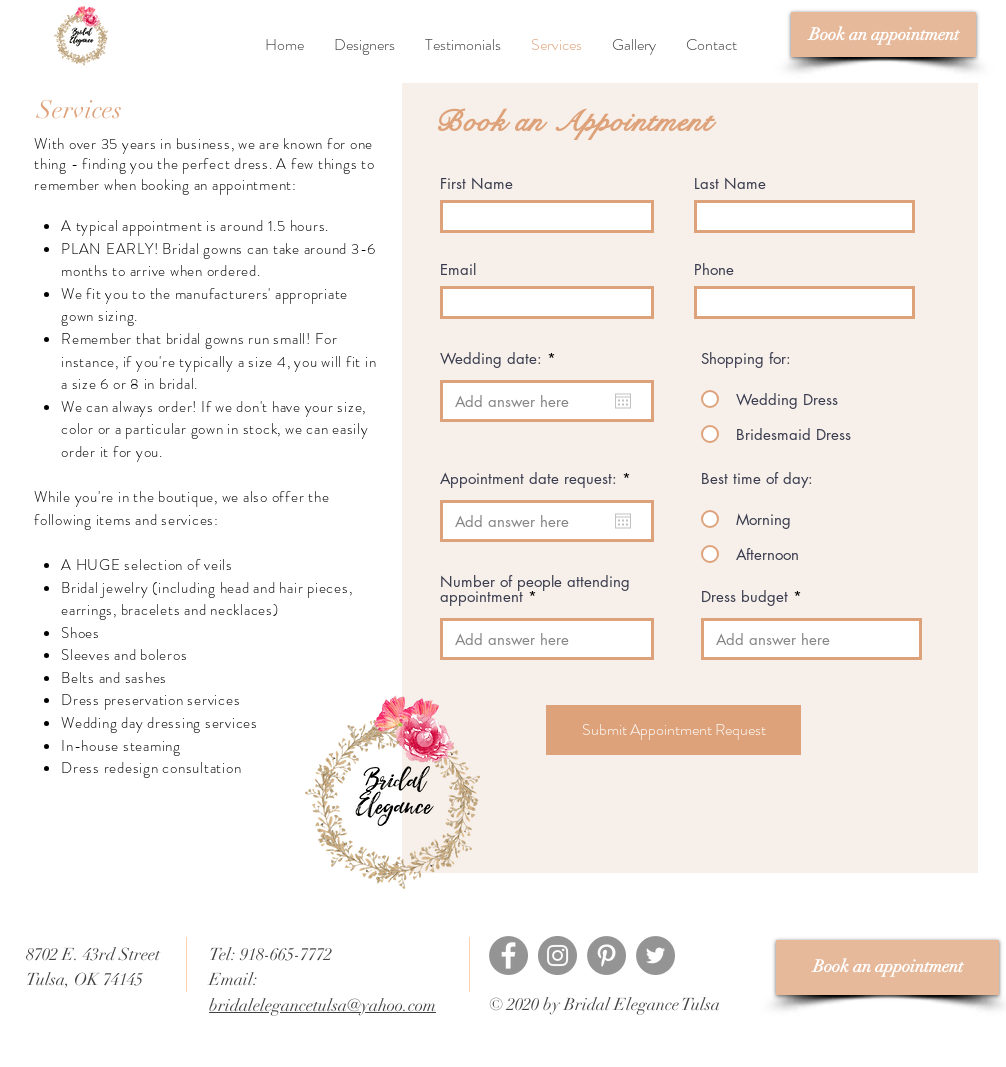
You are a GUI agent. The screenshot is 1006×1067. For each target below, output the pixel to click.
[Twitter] (655, 955)
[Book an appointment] (883, 34)
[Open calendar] (623, 401)
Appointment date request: (539, 478)
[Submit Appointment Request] (673, 730)
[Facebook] (508, 955)
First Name (476, 183)
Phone (714, 269)
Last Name (730, 183)
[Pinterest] (606, 955)
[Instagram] (557, 955)
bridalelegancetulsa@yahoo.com (322, 1005)
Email (458, 269)
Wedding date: (502, 358)
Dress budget (744, 596)
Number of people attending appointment (535, 589)
